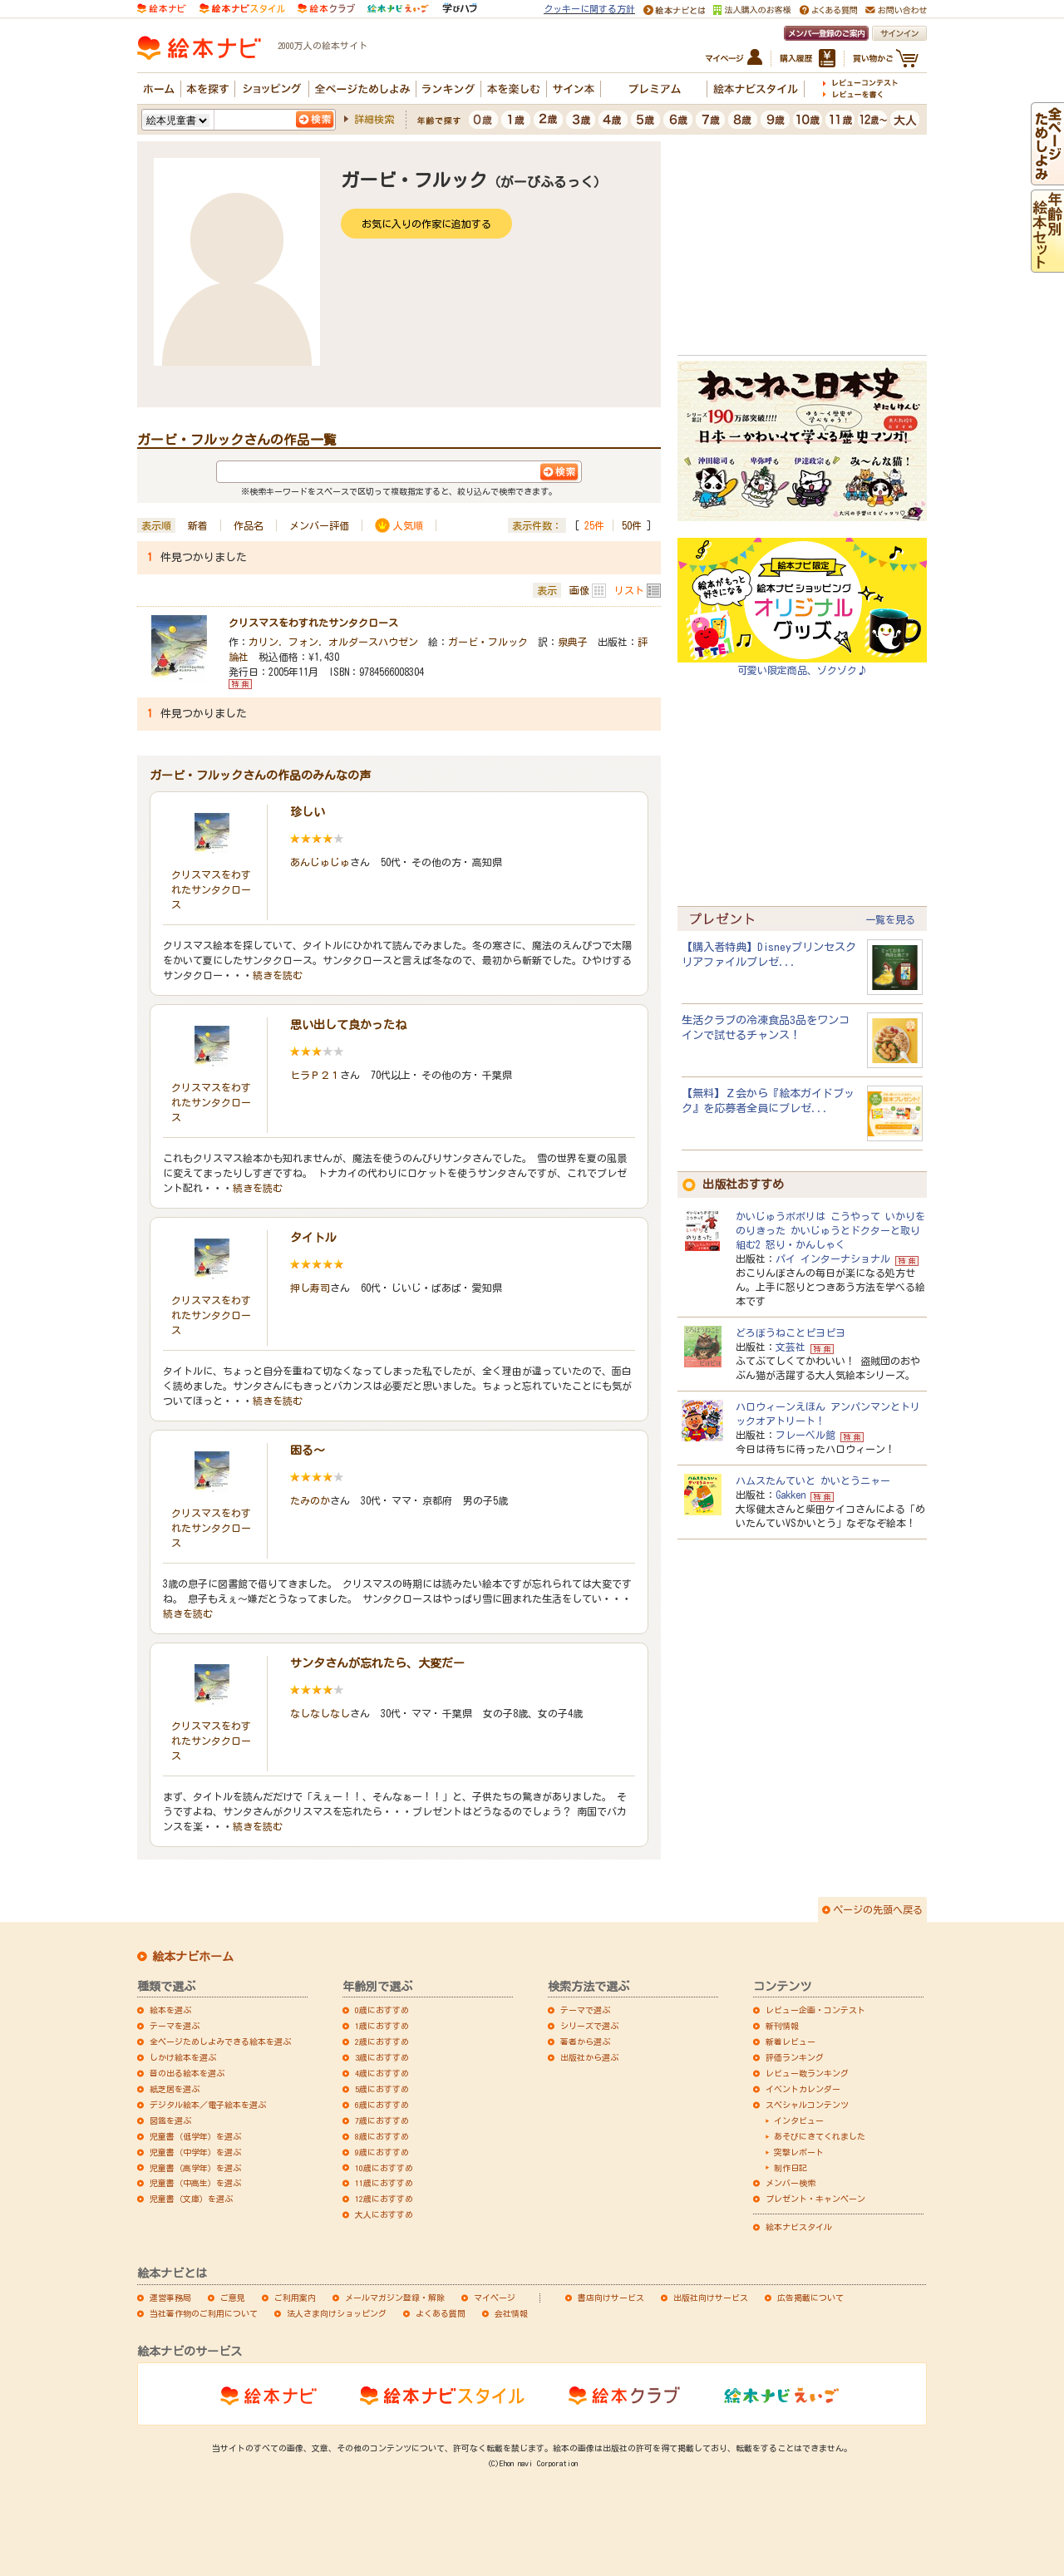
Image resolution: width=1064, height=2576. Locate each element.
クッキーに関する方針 (589, 8)
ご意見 (232, 2297)
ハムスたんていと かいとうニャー (813, 1480)
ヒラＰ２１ (315, 1075)
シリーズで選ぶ (589, 2026)
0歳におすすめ (382, 2010)
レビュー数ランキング (807, 2073)
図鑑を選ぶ (170, 2120)
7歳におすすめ (382, 2120)
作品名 (249, 525)
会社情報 (511, 2313)
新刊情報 (782, 2026)
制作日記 (790, 2168)
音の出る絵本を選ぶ (187, 2073)
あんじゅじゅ (320, 862)
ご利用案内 (295, 2297)
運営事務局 (170, 2297)
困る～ (307, 1450)
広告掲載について (810, 2297)
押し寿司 (310, 1288)
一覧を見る (890, 919)
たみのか (310, 1500)
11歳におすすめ (384, 2183)
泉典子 (573, 642)
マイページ (494, 2297)
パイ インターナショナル (833, 1258)
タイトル (313, 1238)
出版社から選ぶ (589, 2057)
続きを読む (278, 975)
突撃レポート (799, 2152)
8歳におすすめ (382, 2136)
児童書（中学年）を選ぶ (195, 2152)
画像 (579, 590)
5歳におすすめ (382, 2089)
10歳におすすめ (384, 2168)
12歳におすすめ (384, 2198)
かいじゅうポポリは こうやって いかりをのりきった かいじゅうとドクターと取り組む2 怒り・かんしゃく (830, 1230)
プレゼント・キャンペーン (815, 2198)
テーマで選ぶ (585, 2010)
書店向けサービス (611, 2297)
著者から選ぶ (585, 2041)
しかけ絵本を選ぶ (183, 2057)
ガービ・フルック (488, 642)
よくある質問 (441, 2313)
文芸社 (790, 1347)
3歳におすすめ (382, 2057)
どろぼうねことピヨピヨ (790, 1332)
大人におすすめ (384, 2214)
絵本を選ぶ (170, 2010)
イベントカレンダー (803, 2089)
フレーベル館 (805, 1435)
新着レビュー (790, 2041)
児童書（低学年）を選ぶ (195, 2136)
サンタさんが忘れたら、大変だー (377, 1663)
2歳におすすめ (382, 2041)
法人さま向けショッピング (337, 2313)
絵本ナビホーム (193, 1957)
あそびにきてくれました (819, 2136)
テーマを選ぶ (175, 2026)
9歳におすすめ (382, 2152)
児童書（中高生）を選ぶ (195, 2183)
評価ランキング (795, 2057)
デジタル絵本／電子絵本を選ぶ (208, 2105)
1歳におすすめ (382, 2026)
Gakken (790, 1495)
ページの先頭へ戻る (878, 1909)
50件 (632, 525)
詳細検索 (374, 119)
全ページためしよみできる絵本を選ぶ (220, 2041)
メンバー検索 (790, 2183)
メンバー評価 (319, 525)
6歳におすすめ (382, 2105)
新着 (198, 525)
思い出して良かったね (348, 1025)
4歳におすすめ (382, 2073)
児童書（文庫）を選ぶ (191, 2198)
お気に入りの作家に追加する (426, 224)
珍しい (307, 812)
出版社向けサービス (710, 2297)
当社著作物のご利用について (204, 2313)
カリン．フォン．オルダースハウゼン (333, 642)
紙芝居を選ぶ (175, 2089)
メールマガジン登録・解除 (395, 2297)
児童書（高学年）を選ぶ (195, 2168)
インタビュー (799, 2120)
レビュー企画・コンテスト (815, 2010)
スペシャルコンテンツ (807, 2105)
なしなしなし (320, 1713)
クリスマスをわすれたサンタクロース (313, 623)
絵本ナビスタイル (799, 2227)
